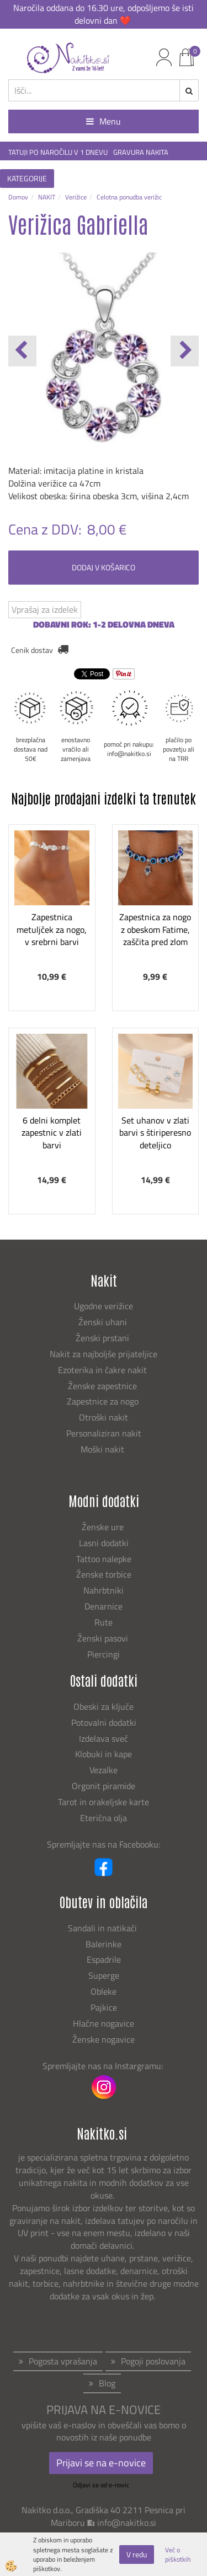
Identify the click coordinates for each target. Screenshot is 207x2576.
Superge (103, 1975)
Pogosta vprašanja (63, 2361)
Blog (107, 2383)
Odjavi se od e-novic (101, 2485)
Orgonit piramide (103, 1785)
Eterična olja (103, 1817)
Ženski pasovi (103, 1638)
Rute (103, 1622)
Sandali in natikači (103, 1928)
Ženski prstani (103, 1337)
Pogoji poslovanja (153, 2361)
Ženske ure (104, 1526)
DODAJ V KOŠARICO (103, 567)
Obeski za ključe (103, 1706)
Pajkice (104, 2007)
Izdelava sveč (103, 1738)
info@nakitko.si (126, 2522)
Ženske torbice (103, 1574)
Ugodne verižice (103, 1306)
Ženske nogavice (103, 2039)
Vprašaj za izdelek (45, 609)
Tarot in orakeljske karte (103, 1801)
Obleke (103, 1991)
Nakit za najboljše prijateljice (103, 1353)
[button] (185, 351)
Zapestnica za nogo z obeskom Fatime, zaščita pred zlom (155, 929)
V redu (136, 2554)
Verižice (76, 197)
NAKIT (46, 197)
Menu (103, 121)
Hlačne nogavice (103, 2023)
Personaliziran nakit (103, 1433)
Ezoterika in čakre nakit (103, 1369)
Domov (18, 197)
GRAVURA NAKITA (140, 152)
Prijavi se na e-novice (101, 2462)
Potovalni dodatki (103, 1722)
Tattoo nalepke (103, 1558)
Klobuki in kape (103, 1753)
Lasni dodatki (104, 1542)
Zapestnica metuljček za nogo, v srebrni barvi (52, 929)
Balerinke (103, 1944)
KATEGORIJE (27, 178)
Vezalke (103, 1769)
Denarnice (103, 1606)
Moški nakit (103, 1449)
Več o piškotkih (177, 2554)
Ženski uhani (103, 1321)
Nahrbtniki (103, 1590)
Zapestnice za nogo (104, 1401)
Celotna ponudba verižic (129, 197)
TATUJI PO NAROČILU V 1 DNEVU (58, 152)
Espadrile (104, 1959)
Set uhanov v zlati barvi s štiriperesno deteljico (155, 1133)
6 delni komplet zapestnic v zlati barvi (52, 1133)
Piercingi (103, 1654)
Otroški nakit (103, 1417)
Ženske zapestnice (103, 1385)
